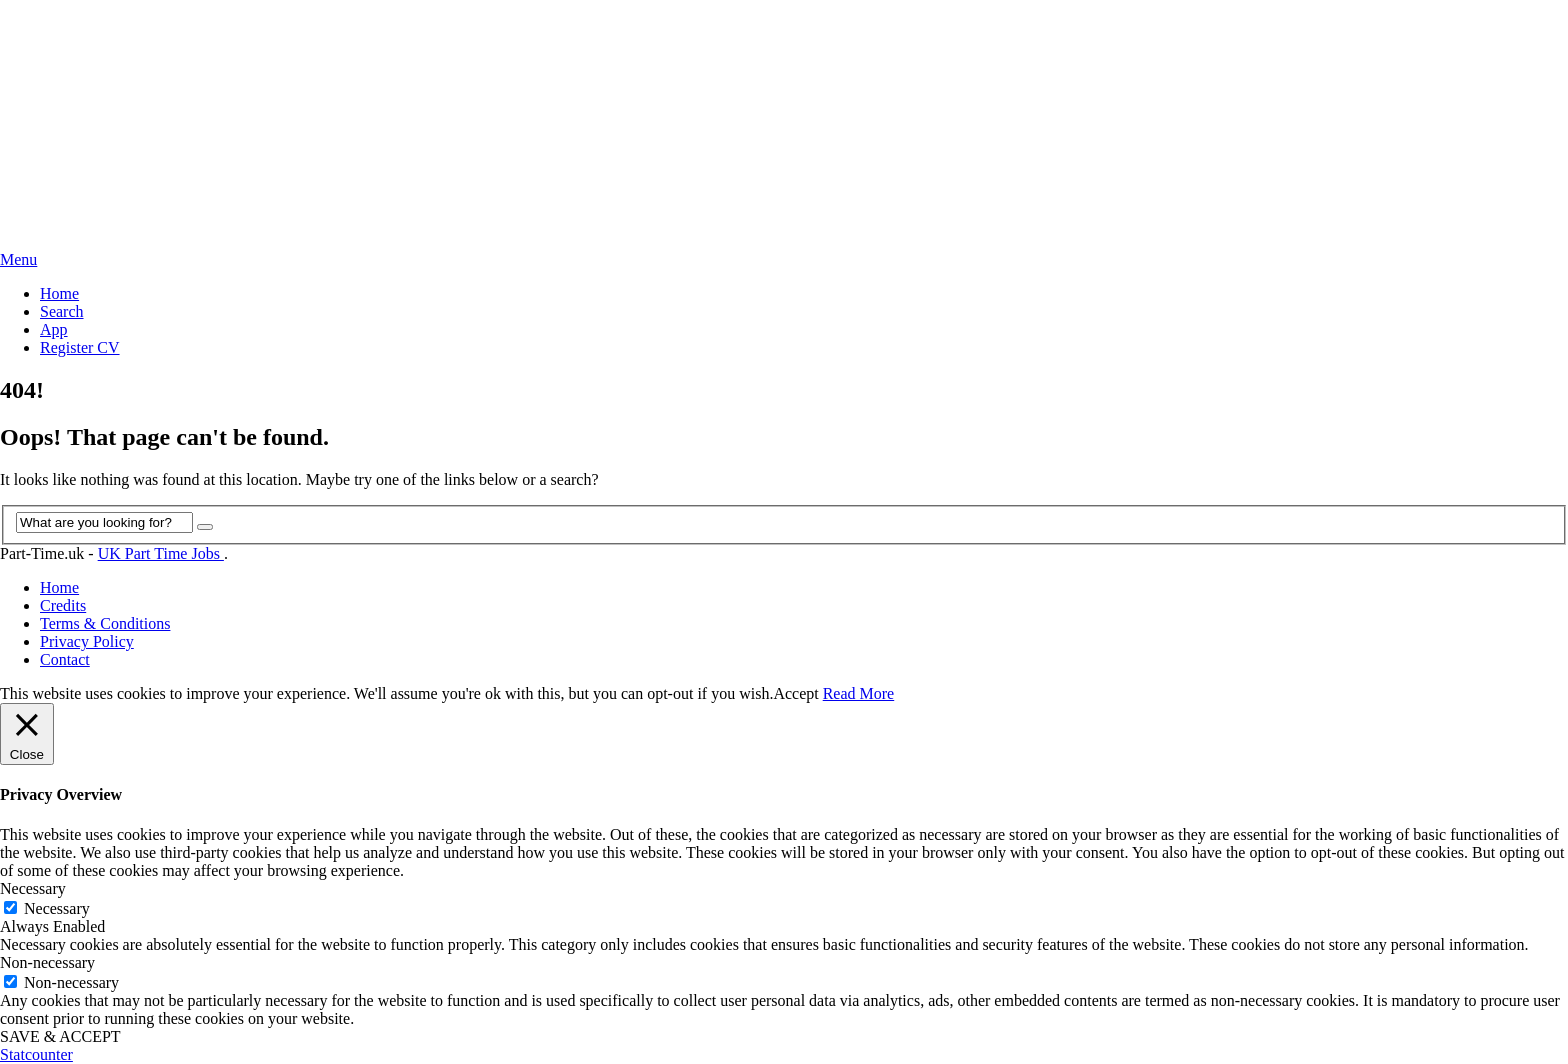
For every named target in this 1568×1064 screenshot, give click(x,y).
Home (59, 293)
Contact (65, 659)
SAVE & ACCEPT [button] (60, 1036)
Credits (63, 605)
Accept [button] (795, 693)
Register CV (80, 347)
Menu (18, 259)
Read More (859, 693)
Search (62, 311)
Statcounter (36, 1054)
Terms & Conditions (105, 623)
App (54, 329)
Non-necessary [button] (47, 962)
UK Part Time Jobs (161, 553)
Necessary (57, 908)
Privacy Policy (87, 641)
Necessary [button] (33, 888)
